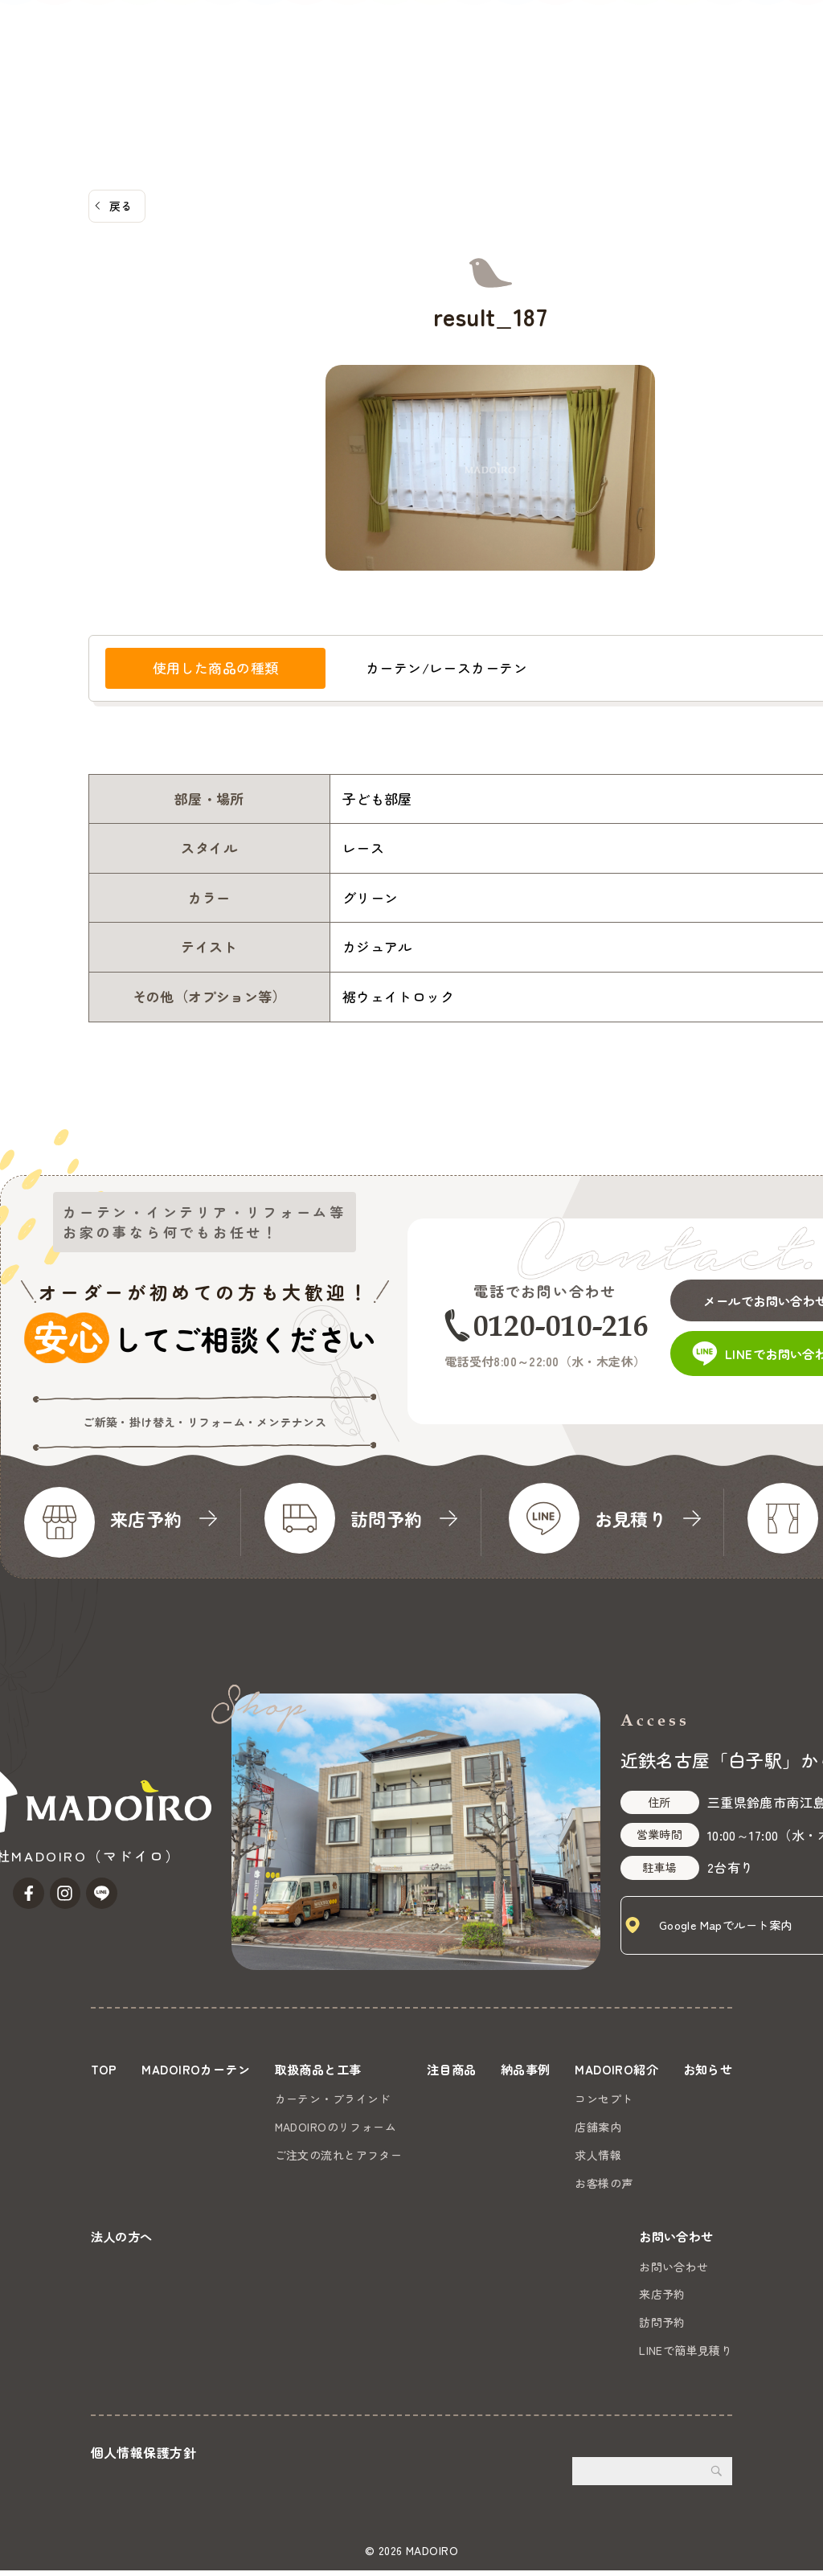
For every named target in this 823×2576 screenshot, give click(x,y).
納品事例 (398, 73)
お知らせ (573, 73)
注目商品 (329, 73)
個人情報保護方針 (143, 2457)
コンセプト (674, 2099)
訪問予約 (662, 2328)
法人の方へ (649, 73)
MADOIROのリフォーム (365, 2127)
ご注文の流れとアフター (368, 2155)
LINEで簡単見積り (685, 2355)
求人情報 (668, 2155)
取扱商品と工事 (236, 73)
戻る (121, 206)
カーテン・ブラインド (362, 2099)
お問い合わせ (764, 53)
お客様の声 (674, 2183)
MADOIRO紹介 (483, 73)
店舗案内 (668, 2127)
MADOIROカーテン (117, 73)
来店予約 (662, 2299)
